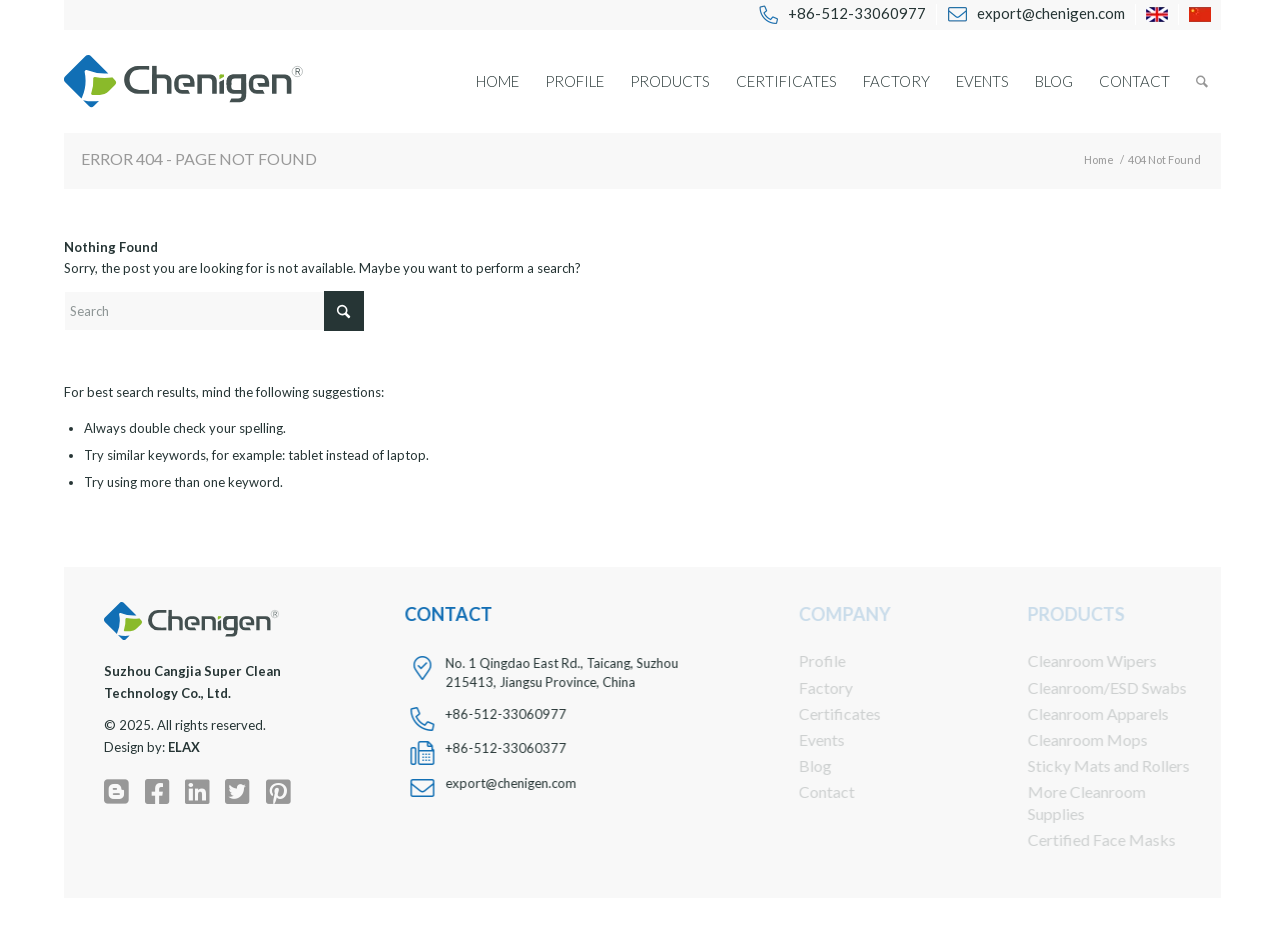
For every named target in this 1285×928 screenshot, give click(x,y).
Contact (813, 791)
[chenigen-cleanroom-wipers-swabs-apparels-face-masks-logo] (183, 81)
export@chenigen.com (509, 783)
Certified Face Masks (1088, 839)
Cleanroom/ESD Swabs (1093, 687)
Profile (808, 660)
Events (808, 739)
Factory (812, 687)
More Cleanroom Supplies (1073, 802)
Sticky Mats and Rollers (1095, 765)
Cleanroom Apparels (1084, 713)
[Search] (1202, 81)
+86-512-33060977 (504, 714)
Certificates (826, 713)
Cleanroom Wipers (1078, 660)
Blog (801, 765)
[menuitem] (842, 14)
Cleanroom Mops (1074, 739)
